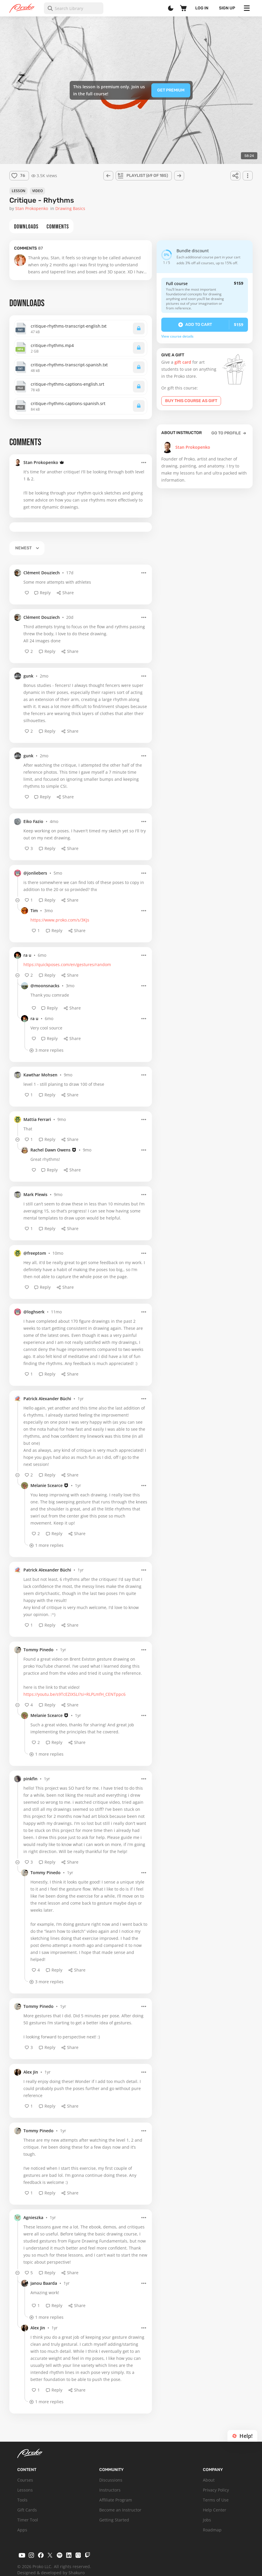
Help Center (214, 2510)
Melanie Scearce (46, 1485)
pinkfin (30, 1778)
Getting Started (114, 2520)
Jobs (207, 2520)
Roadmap (212, 2530)
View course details (177, 336)
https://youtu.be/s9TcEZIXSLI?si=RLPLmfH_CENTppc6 (74, 1694)
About (209, 2480)
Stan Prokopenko (40, 462)
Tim (34, 910)
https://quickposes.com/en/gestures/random (67, 964)
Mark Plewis (35, 1194)
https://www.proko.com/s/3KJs (59, 920)
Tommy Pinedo (38, 1649)
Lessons (25, 2490)
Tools (22, 2500)
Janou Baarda (43, 2283)
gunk (28, 676)
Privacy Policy (216, 2490)
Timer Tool (27, 2520)
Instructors (110, 2490)
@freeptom (34, 1253)
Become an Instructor (120, 2510)
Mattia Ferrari (37, 1119)
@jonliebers (35, 873)
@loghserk (33, 1312)
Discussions (110, 2480)
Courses (25, 2480)
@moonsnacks (44, 985)
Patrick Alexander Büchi (47, 1398)
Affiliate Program (115, 2500)
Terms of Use (216, 2500)
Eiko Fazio (33, 821)
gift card (182, 362)
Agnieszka (33, 2217)
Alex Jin (30, 2072)
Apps (22, 2530)
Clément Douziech (41, 572)
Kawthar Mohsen (40, 1075)
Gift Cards (27, 2510)
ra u (27, 955)
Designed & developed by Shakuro (51, 2572)
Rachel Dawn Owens (50, 1150)
